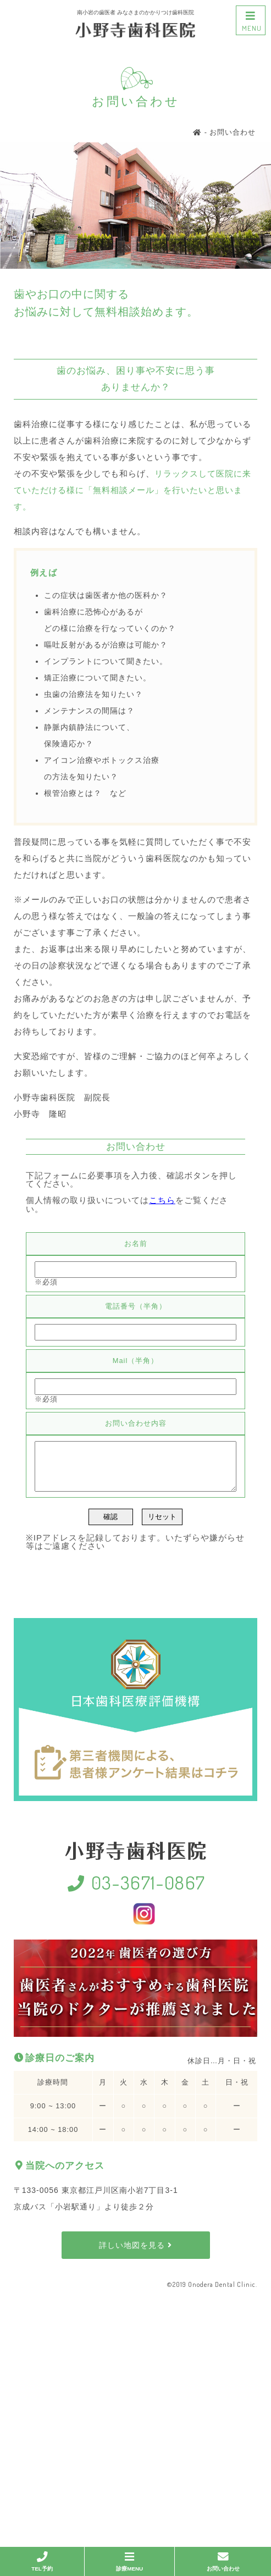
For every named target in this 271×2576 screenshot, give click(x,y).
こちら (162, 1200)
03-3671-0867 (135, 1890)
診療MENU (129, 2561)
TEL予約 (42, 2561)
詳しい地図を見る (135, 2253)
